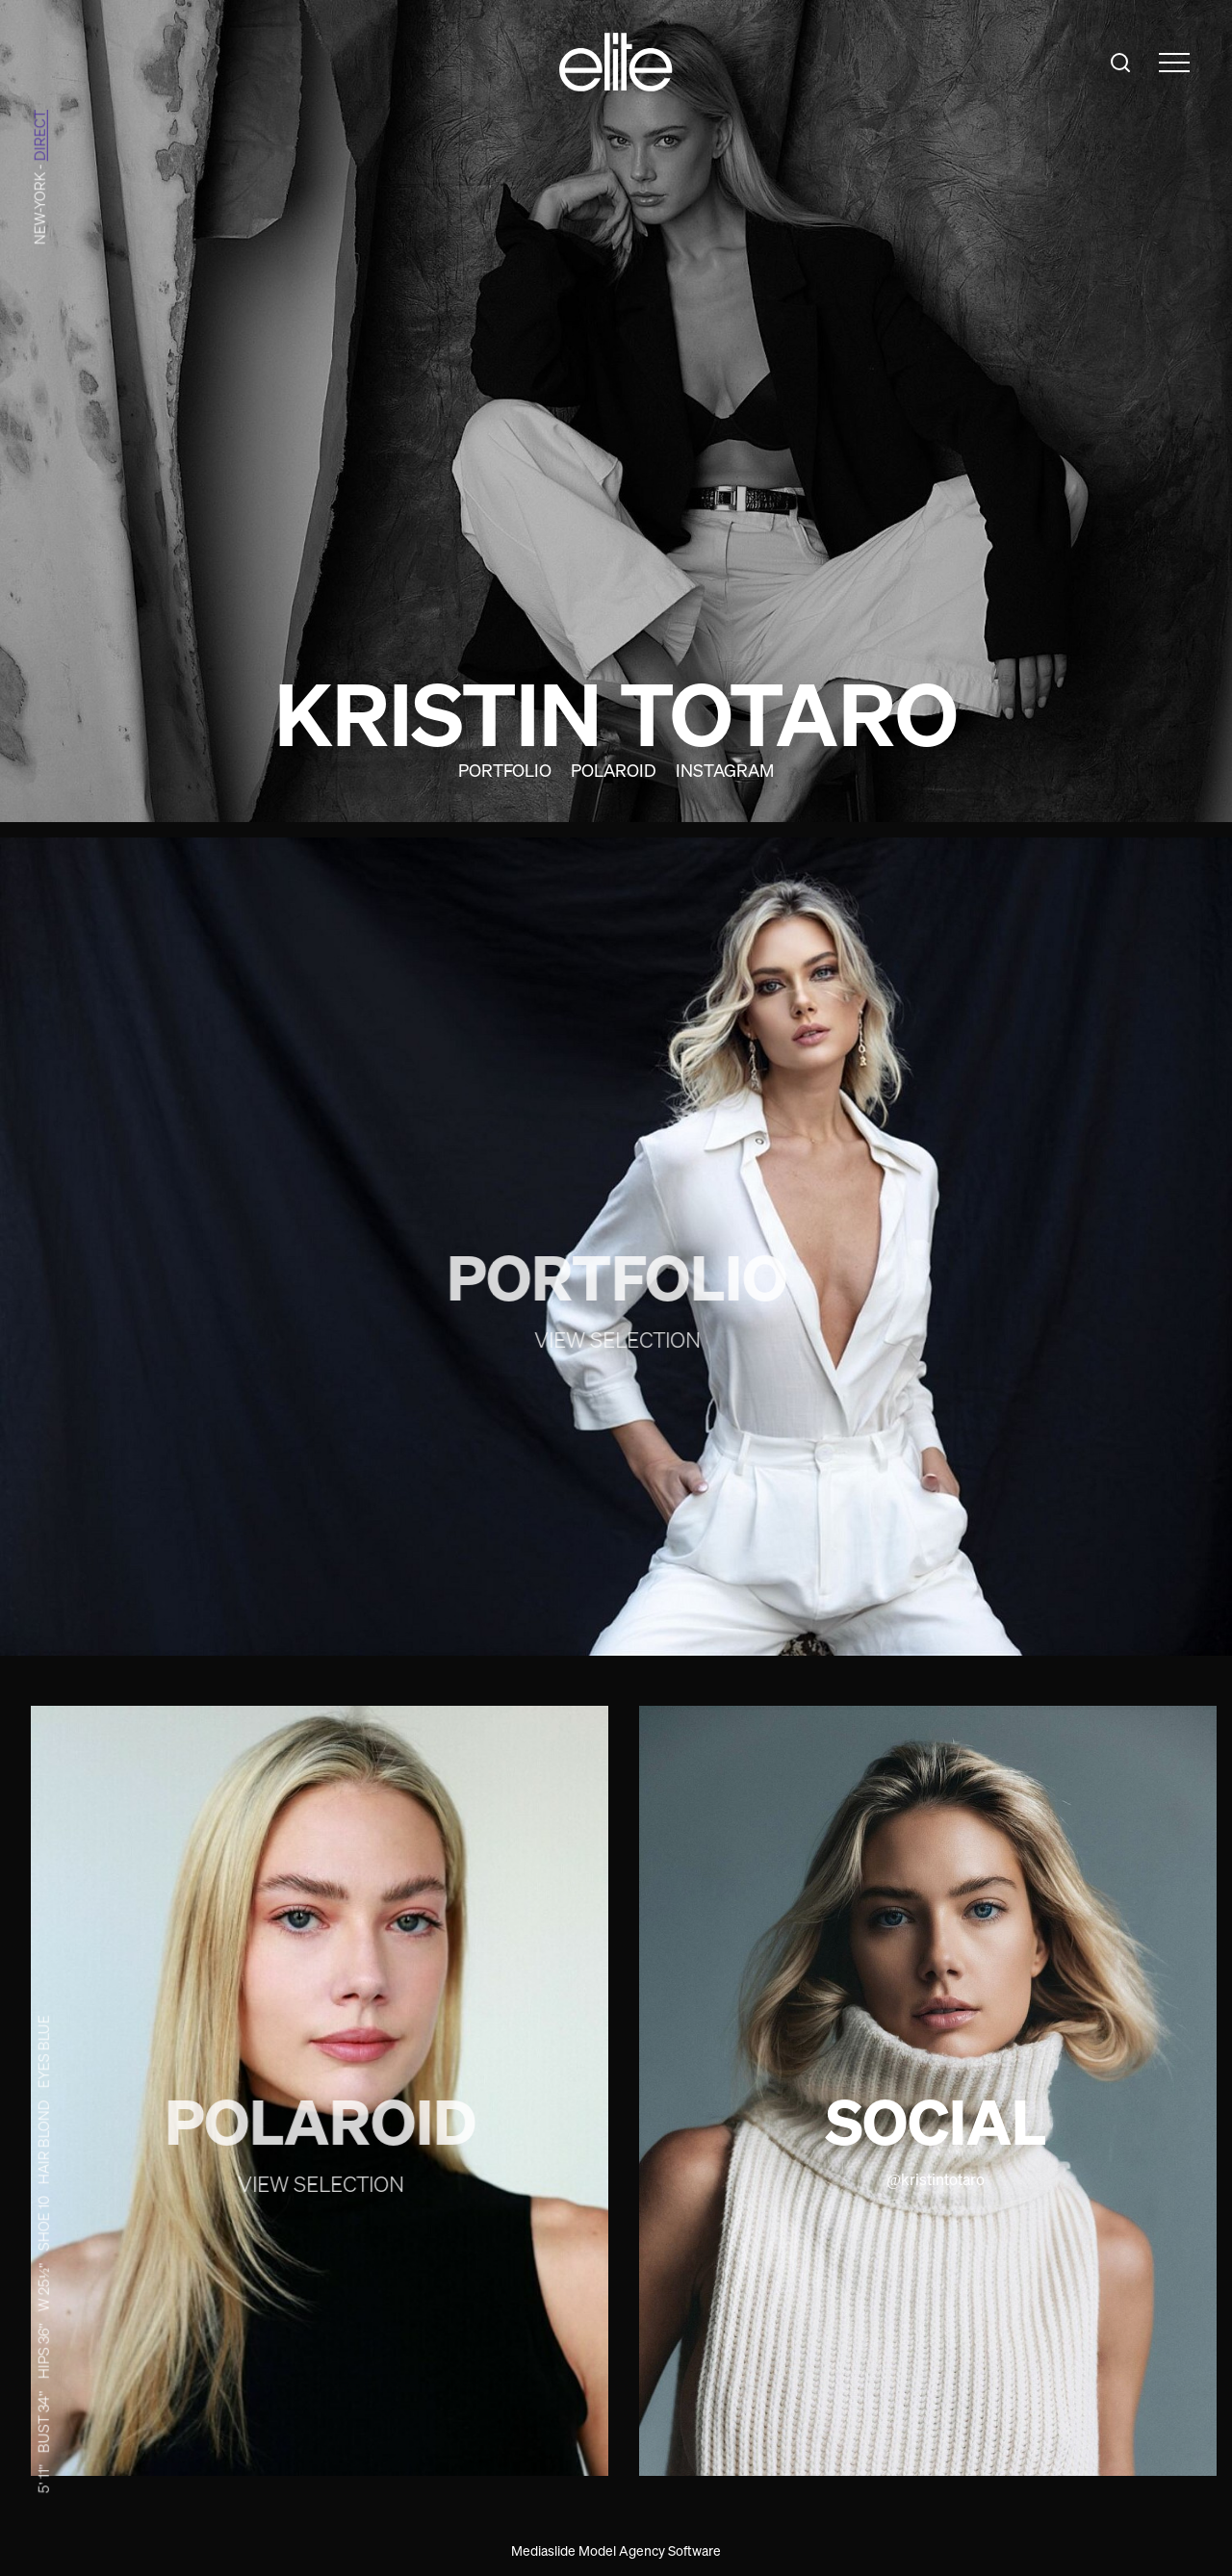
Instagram (725, 770)
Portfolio (505, 770)
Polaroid (613, 770)
